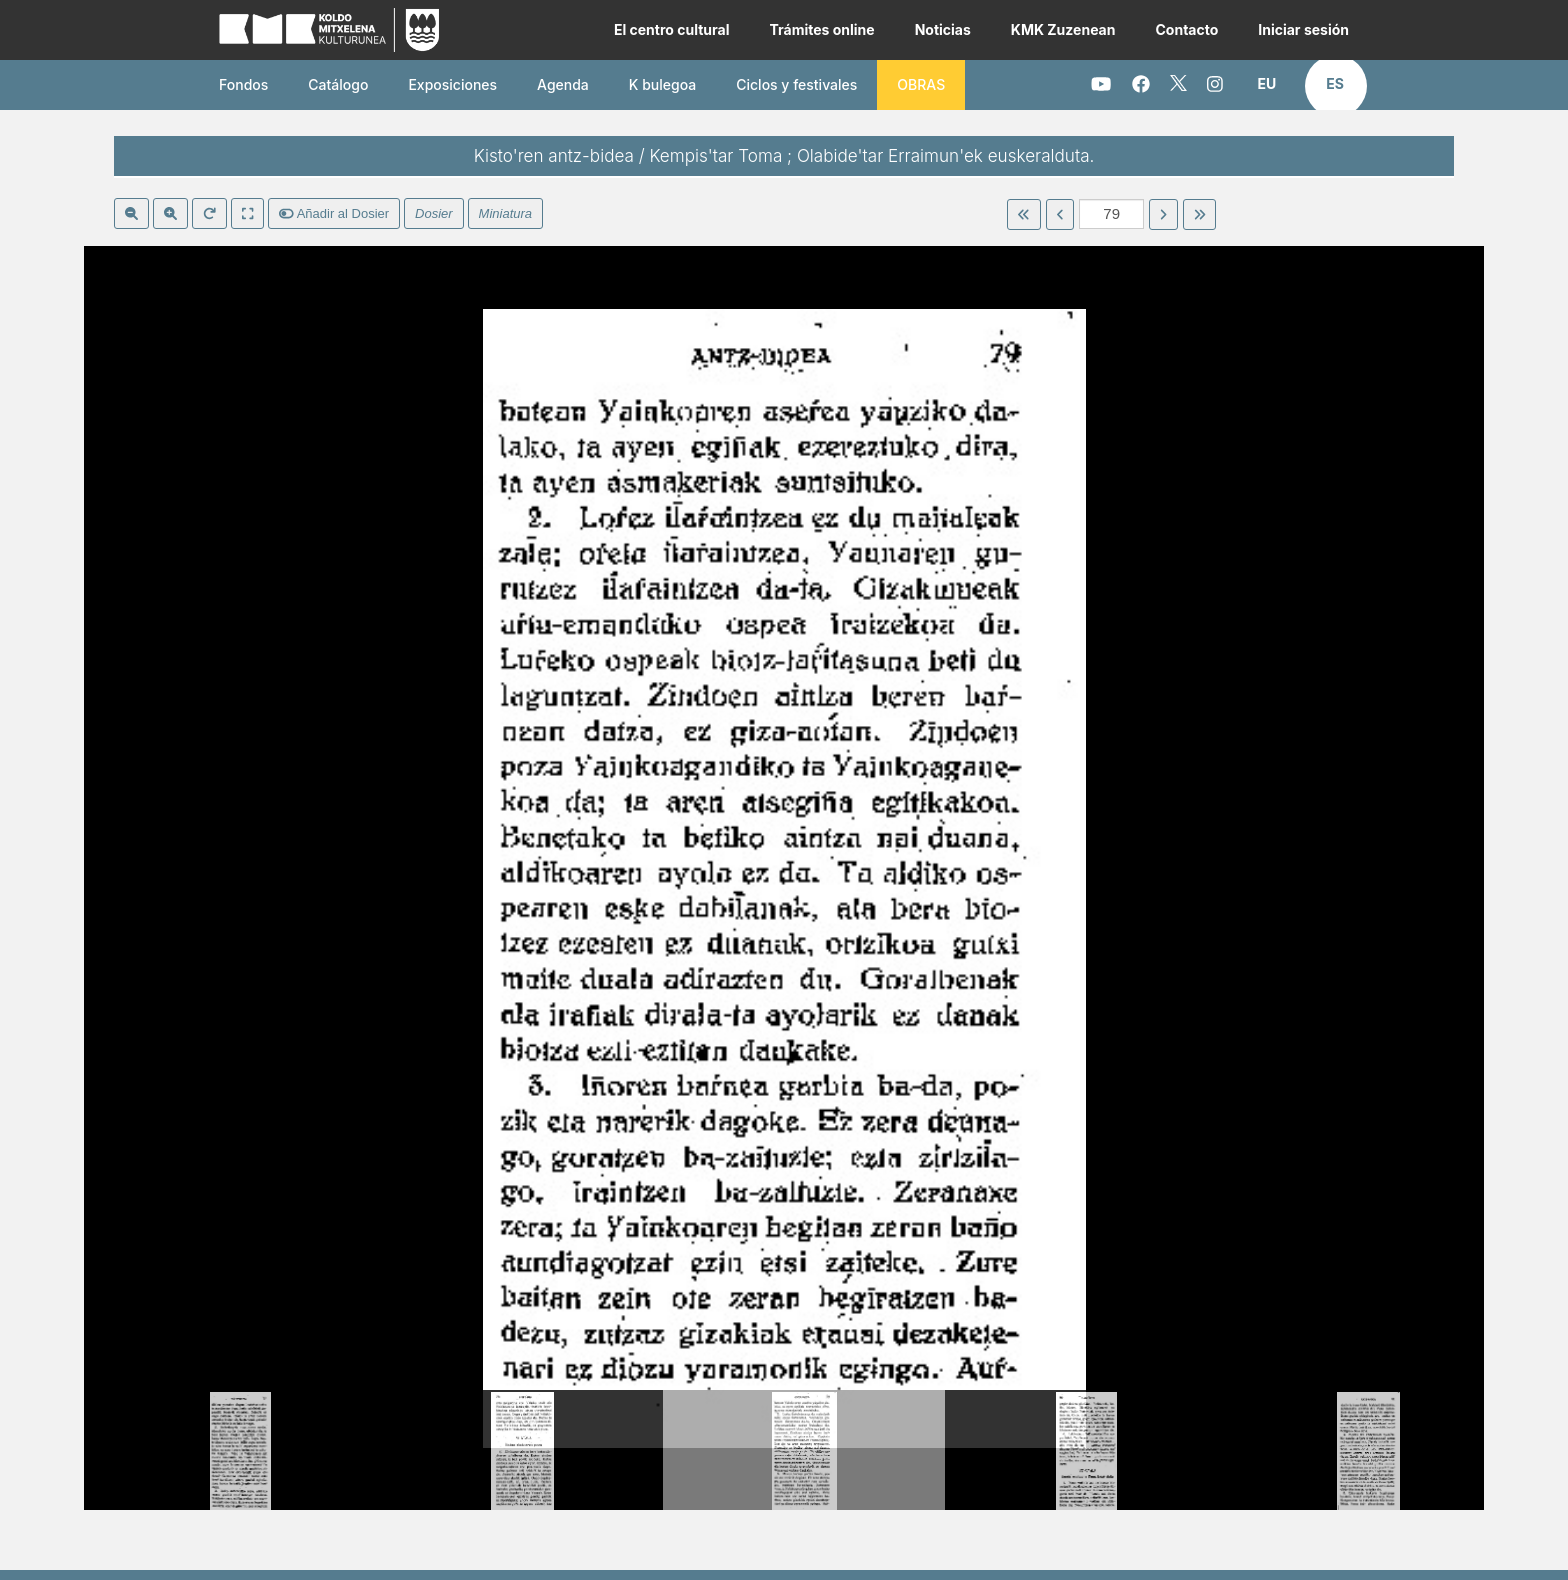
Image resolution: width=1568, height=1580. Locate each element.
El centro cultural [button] (672, 29)
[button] (1267, 84)
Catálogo (338, 84)
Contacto (1186, 29)
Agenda (563, 84)
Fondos (243, 84)
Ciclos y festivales (796, 84)
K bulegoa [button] (662, 84)
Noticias (943, 29)
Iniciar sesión (1303, 29)
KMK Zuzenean (1063, 29)
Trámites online (821, 29)
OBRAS (921, 84)
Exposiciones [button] (452, 84)
